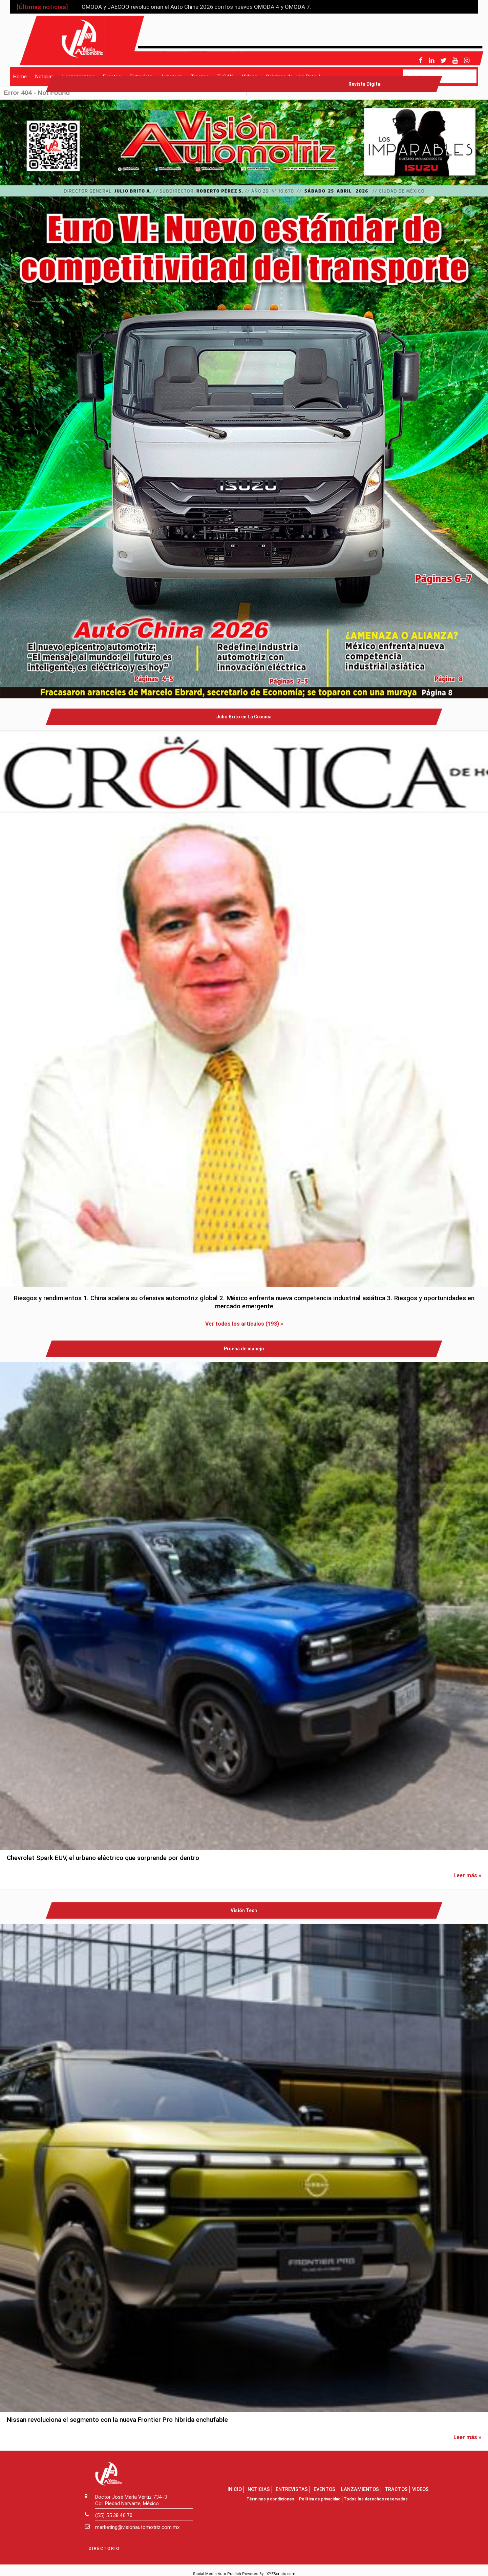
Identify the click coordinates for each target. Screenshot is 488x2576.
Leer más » (467, 1875)
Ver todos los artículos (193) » (244, 1323)
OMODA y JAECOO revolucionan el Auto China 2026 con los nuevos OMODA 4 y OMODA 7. (196, 7)
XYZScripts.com (281, 2573)
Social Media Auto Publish (217, 2573)
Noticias (44, 76)
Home (20, 76)
